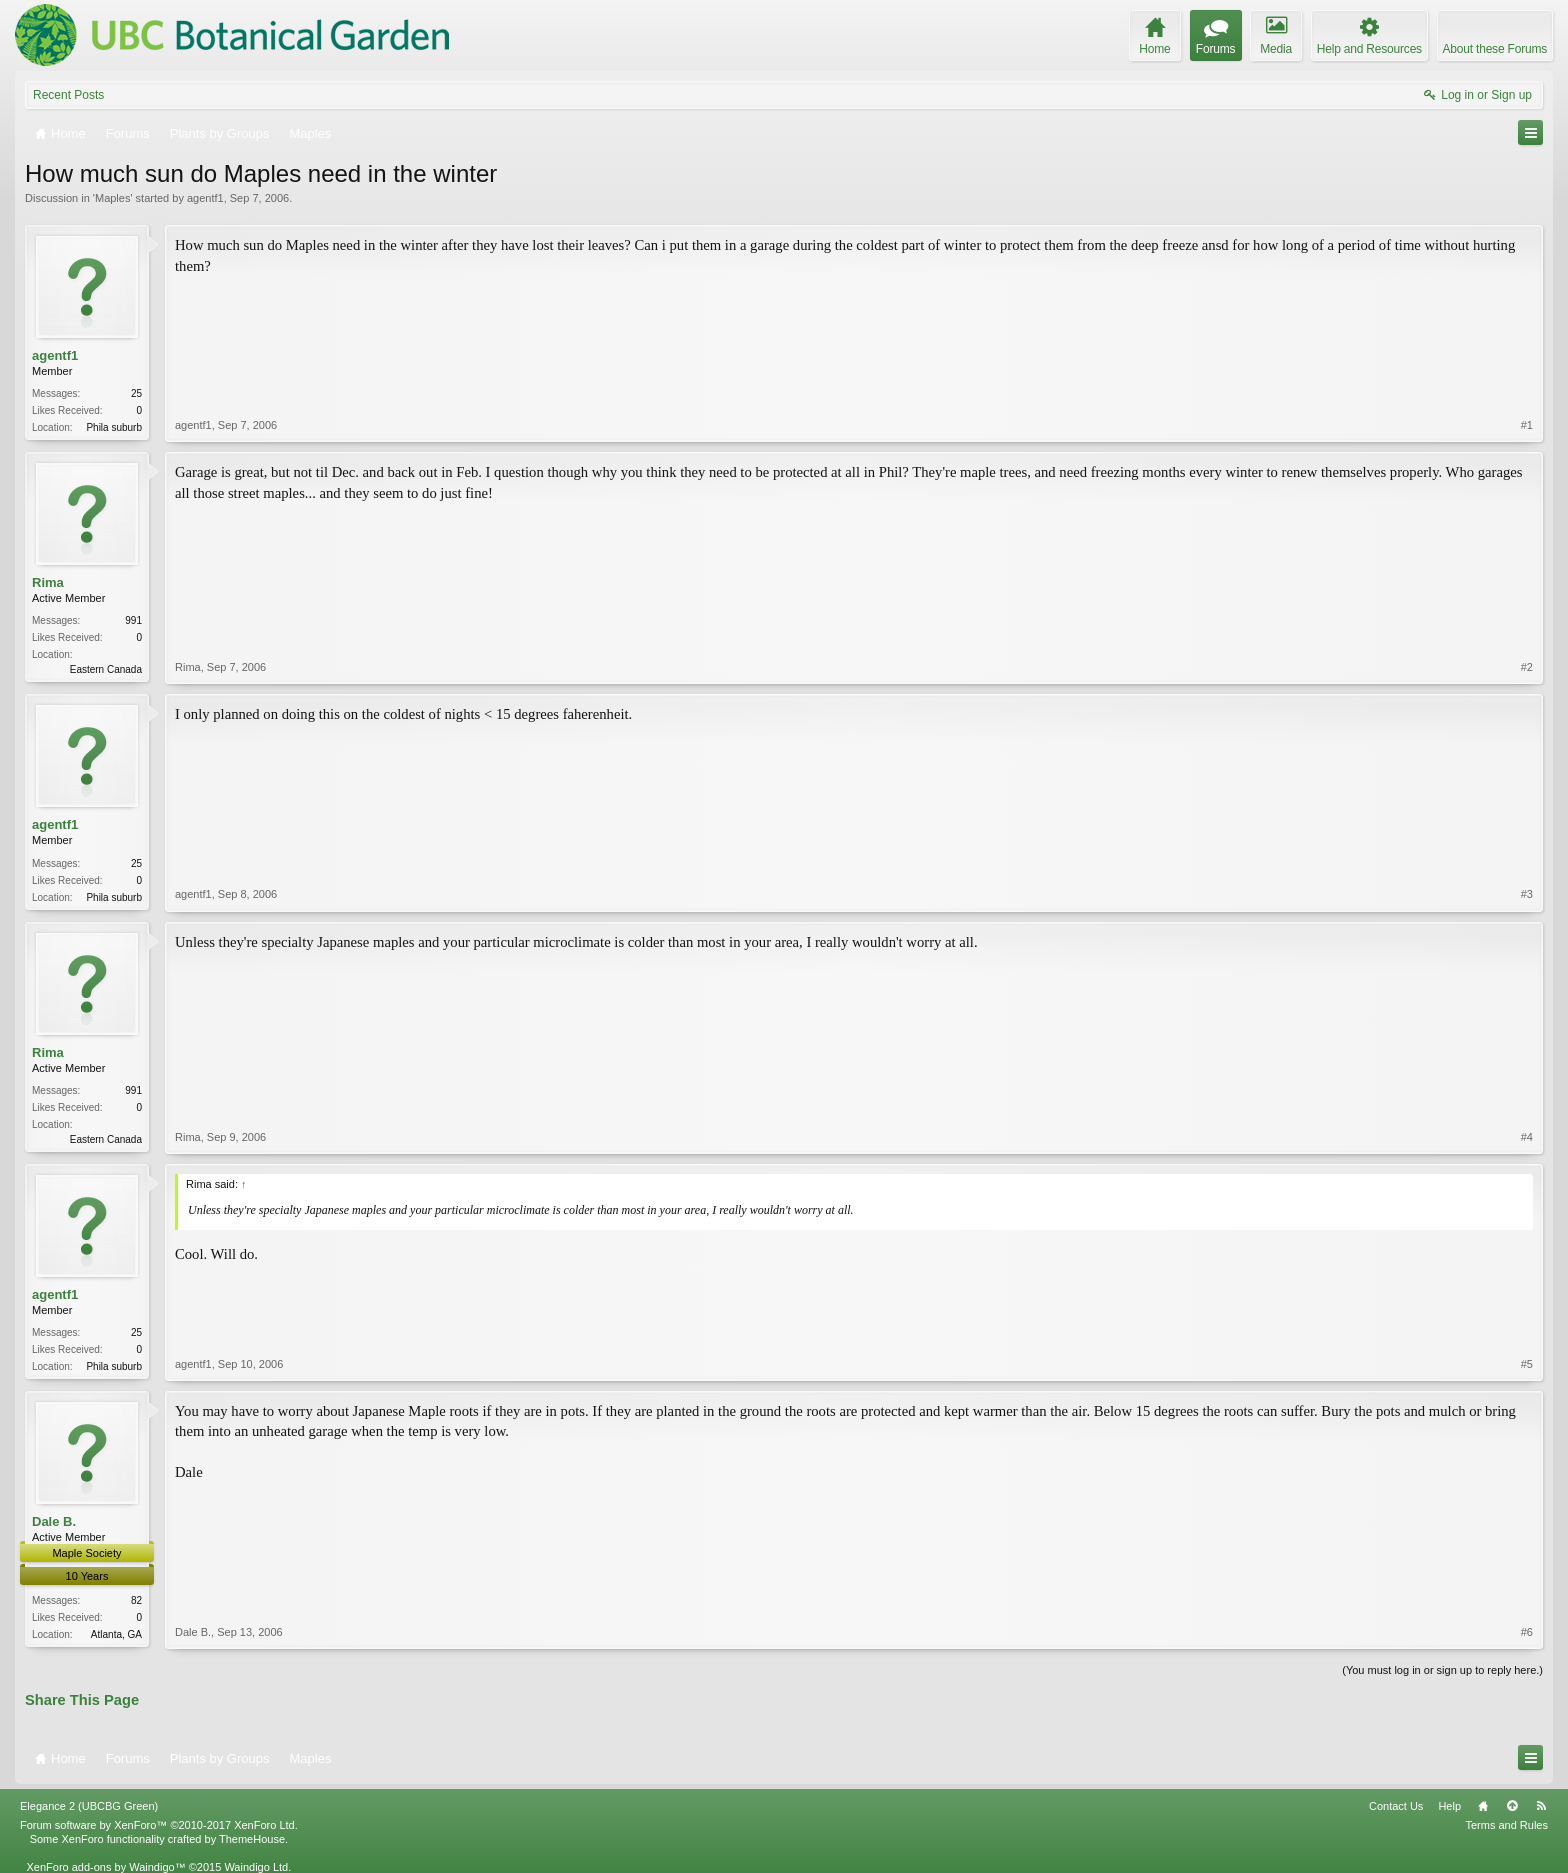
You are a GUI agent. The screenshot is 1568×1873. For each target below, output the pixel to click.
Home (1483, 1806)
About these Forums (1495, 49)
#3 (1527, 894)
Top (1512, 1806)
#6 (1527, 1632)
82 (136, 1600)
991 (133, 620)
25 (136, 393)
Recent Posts (68, 95)
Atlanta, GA (116, 1634)
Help (1449, 1806)
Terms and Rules (1506, 1825)
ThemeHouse (252, 1839)
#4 (1527, 1137)
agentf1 (205, 198)
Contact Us (1396, 1806)
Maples (112, 198)
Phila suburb (114, 427)
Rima (48, 582)
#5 (1527, 1364)
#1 (1527, 425)
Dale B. (54, 1521)
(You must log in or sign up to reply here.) (1442, 1670)
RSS (1541, 1806)
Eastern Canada (106, 669)
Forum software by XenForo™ (159, 1825)
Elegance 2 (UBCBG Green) (89, 1806)
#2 (1527, 667)
